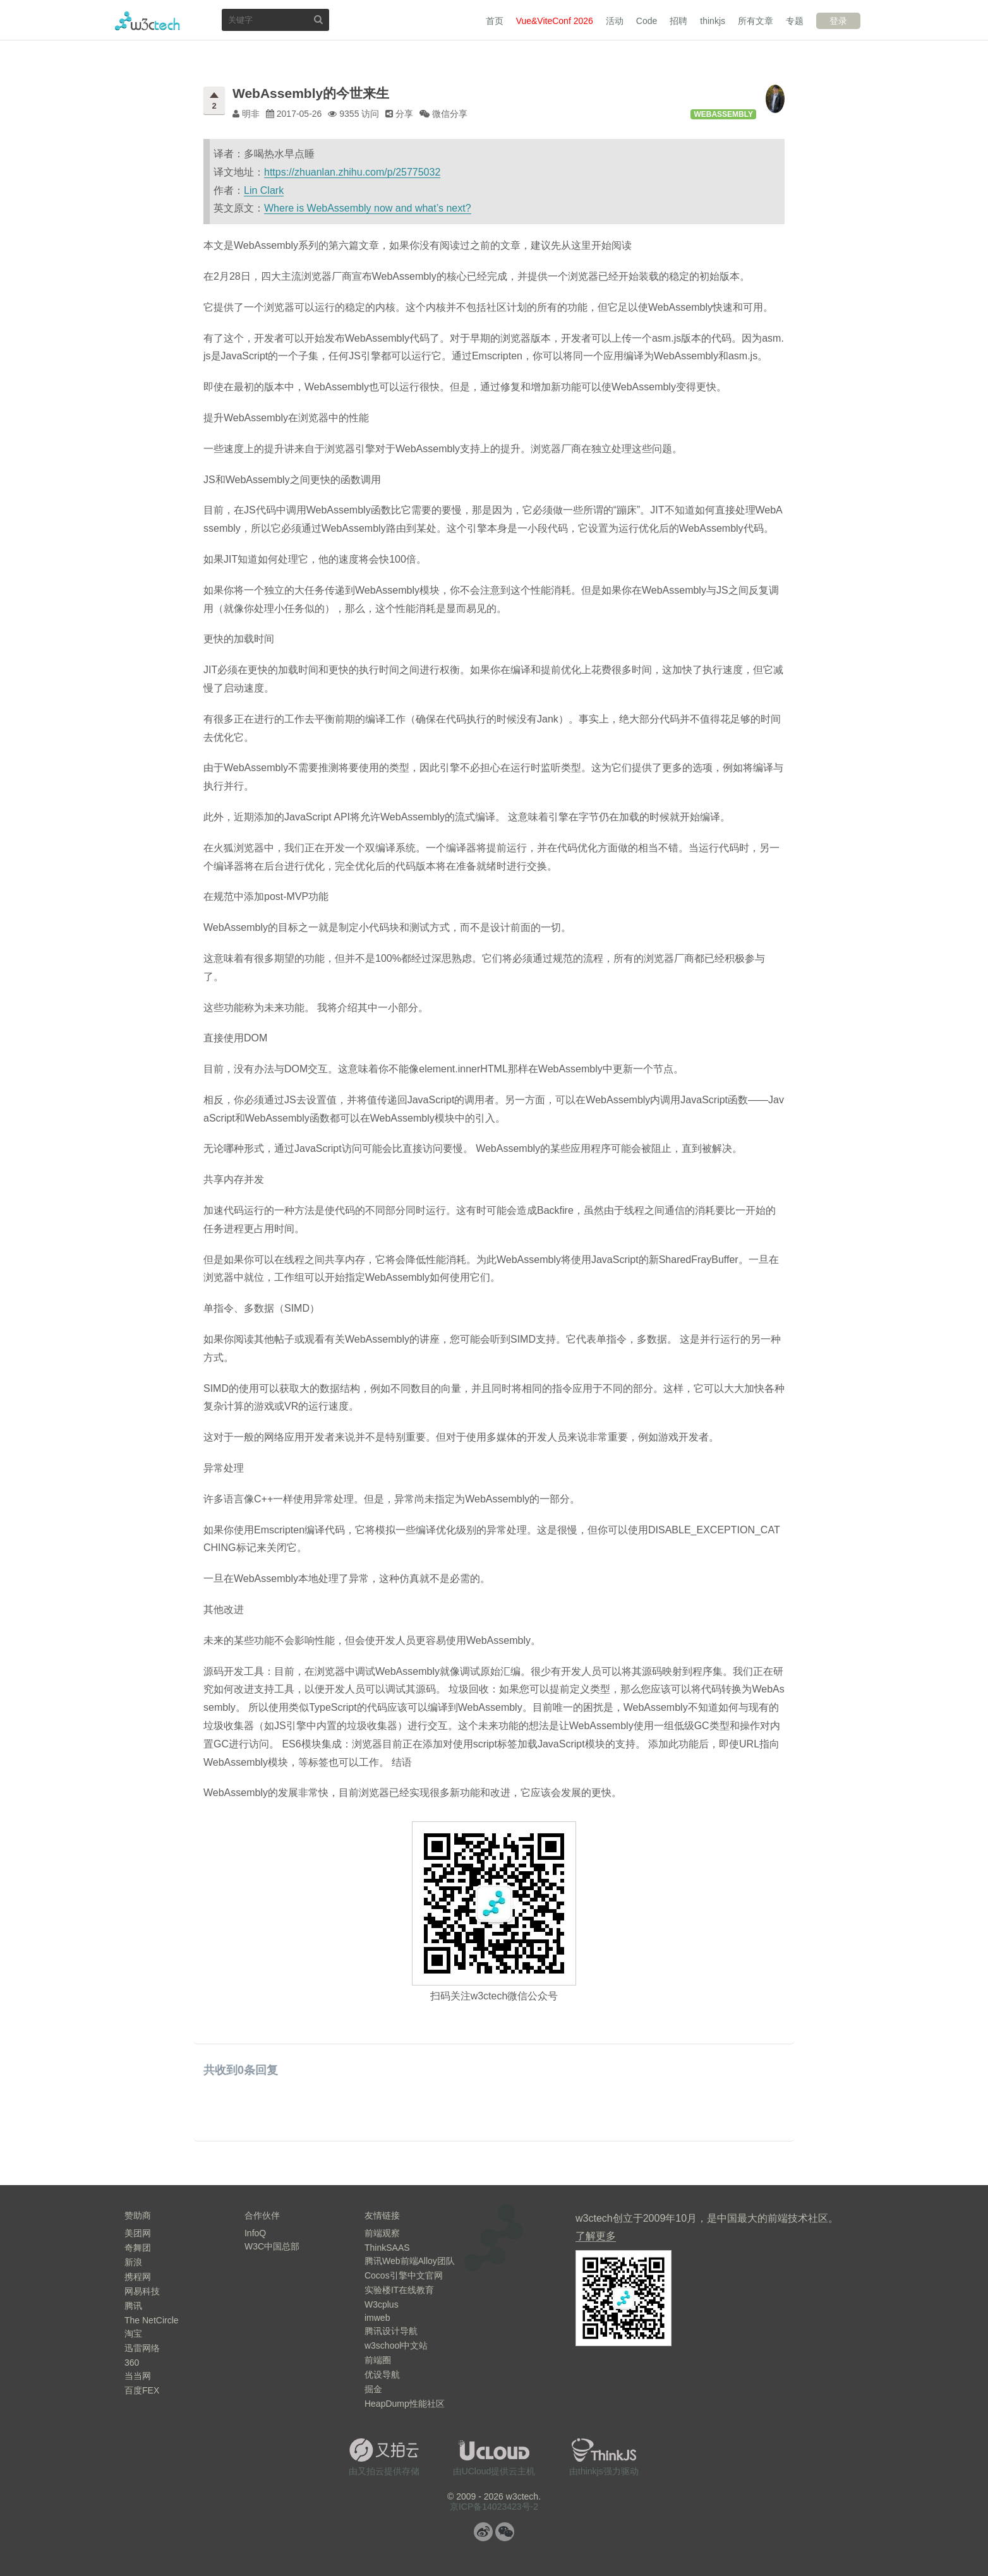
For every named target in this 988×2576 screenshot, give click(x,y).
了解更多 (595, 2236)
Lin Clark (264, 190)
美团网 (137, 2233)
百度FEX (141, 2390)
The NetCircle (151, 2320)
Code (646, 21)
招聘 (678, 21)
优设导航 (382, 2374)
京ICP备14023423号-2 (494, 2506)
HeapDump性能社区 (404, 2404)
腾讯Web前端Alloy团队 (409, 2261)
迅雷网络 (142, 2348)
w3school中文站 (396, 2345)
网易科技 (142, 2291)
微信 (504, 2531)
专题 (795, 21)
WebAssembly (723, 114)
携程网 (137, 2277)
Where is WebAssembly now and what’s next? (367, 208)
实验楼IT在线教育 (399, 2290)
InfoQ (255, 2233)
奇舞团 (137, 2248)
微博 (483, 2531)
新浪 (133, 2262)
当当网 (137, 2376)
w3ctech (147, 20)
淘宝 (133, 2333)
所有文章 (755, 21)
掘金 (373, 2389)
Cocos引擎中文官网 (403, 2275)
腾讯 (133, 2306)
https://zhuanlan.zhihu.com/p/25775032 (352, 172)
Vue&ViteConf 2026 (554, 21)
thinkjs (712, 21)
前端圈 (377, 2360)
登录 (838, 21)
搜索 (318, 19)
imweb (377, 2318)
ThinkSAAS (387, 2248)
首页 (494, 21)
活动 (615, 21)
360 (131, 2362)
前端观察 (382, 2233)
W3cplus (381, 2304)
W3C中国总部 (271, 2246)
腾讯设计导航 (391, 2331)
